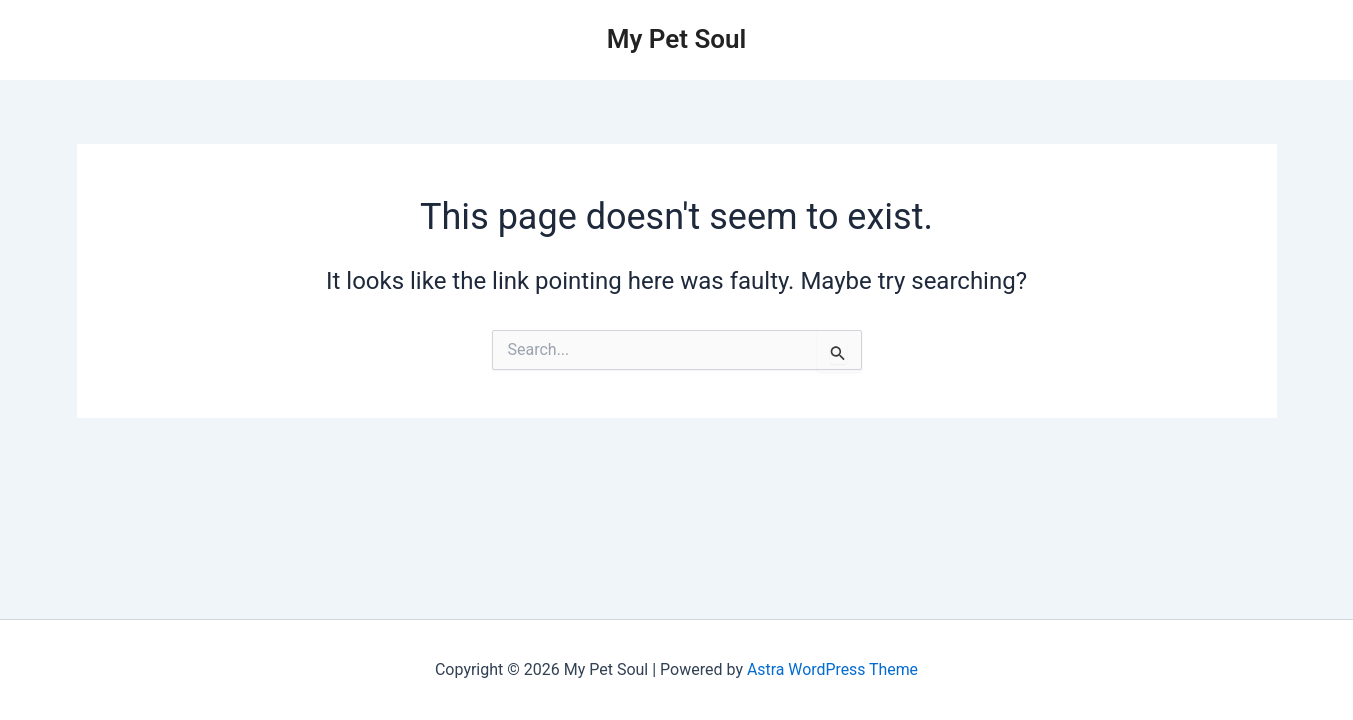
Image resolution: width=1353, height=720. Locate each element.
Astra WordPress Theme (832, 669)
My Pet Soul (677, 39)
